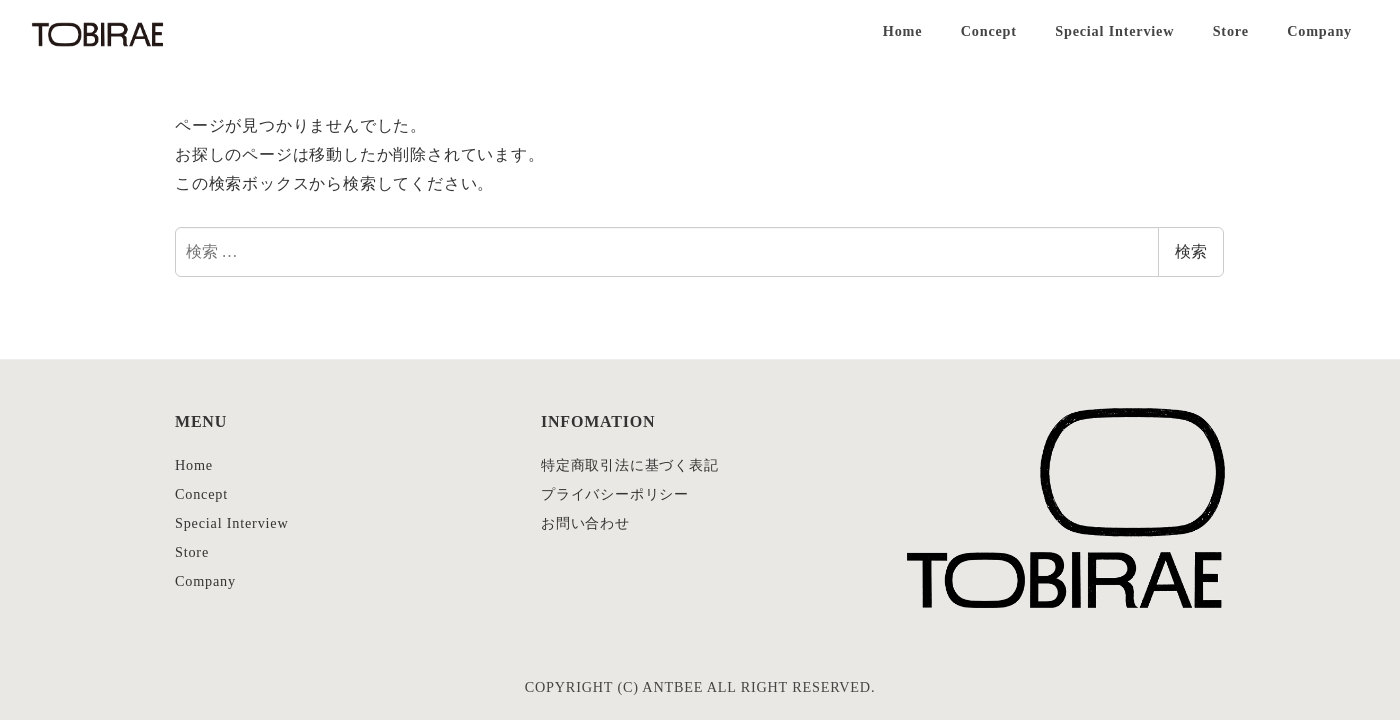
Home (194, 465)
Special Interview (232, 523)
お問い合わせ (585, 523)
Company (205, 581)
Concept (201, 494)
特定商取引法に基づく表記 (630, 465)
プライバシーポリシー (615, 494)
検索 (1191, 251)
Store (192, 552)
